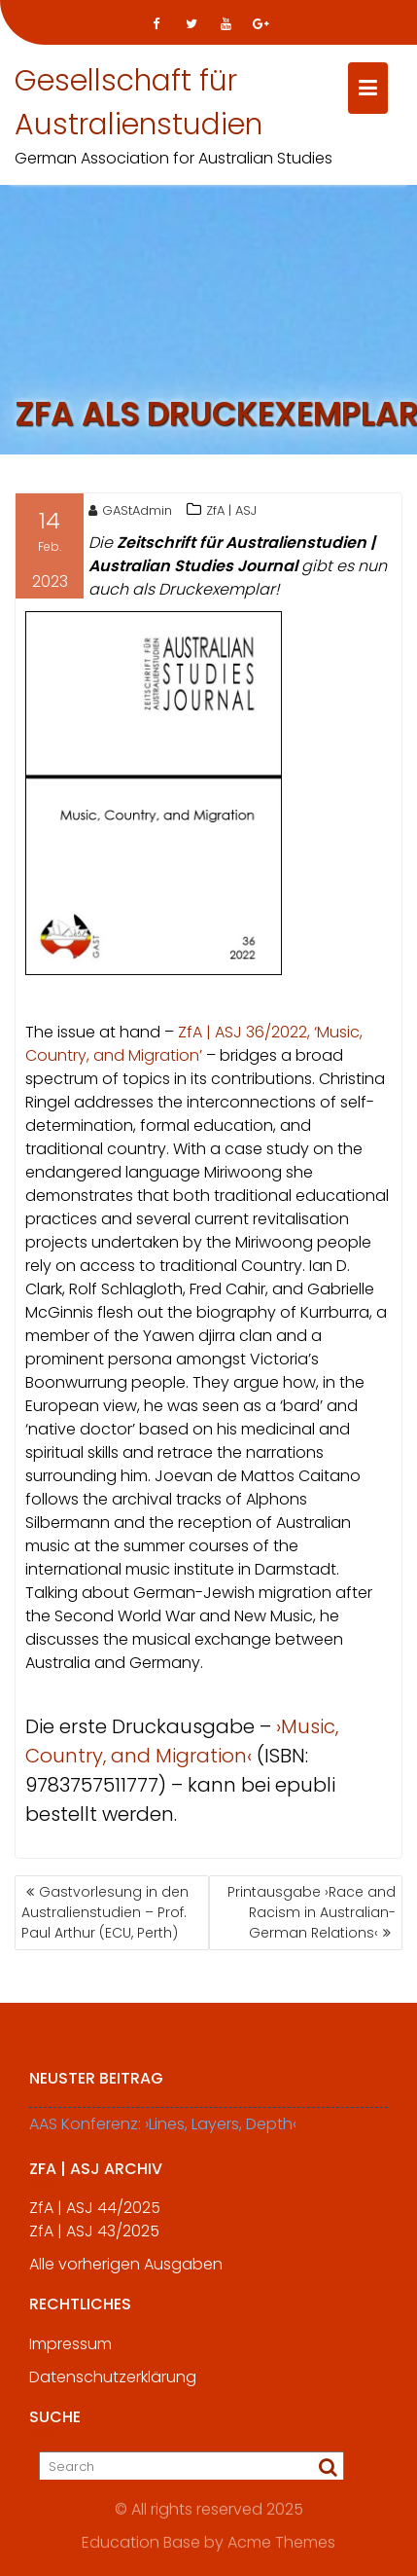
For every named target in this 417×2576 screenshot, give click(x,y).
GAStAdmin (130, 512)
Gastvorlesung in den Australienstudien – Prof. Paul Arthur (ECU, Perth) (105, 1912)
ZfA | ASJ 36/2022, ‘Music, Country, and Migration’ (194, 1046)
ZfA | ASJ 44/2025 (94, 2213)
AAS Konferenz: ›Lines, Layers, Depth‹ (162, 2130)
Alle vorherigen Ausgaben (126, 2270)
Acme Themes (281, 2541)
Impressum (70, 2350)
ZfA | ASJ (231, 512)
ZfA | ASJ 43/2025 (94, 2237)
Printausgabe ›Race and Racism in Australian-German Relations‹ (311, 1912)
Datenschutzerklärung (112, 2383)
